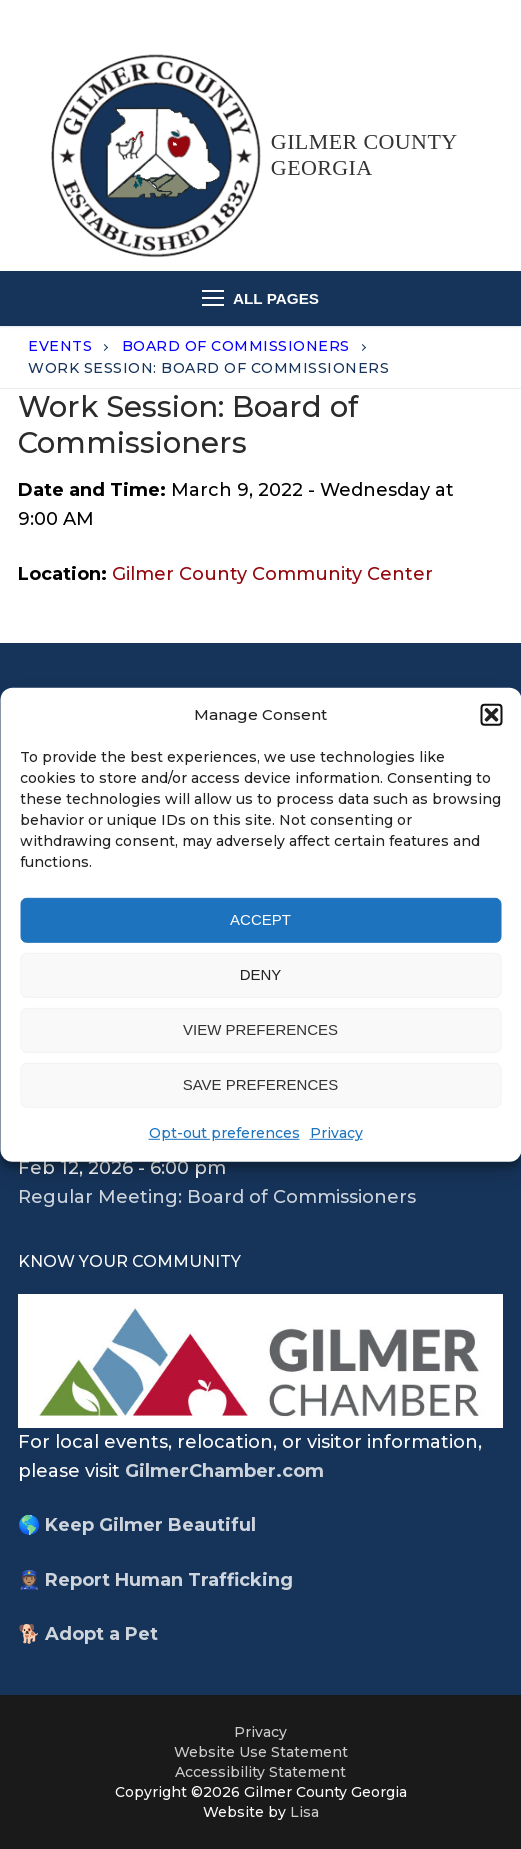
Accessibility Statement (260, 1772)
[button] (491, 714)
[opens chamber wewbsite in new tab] (260, 1360)
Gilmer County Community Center (272, 574)
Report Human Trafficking (169, 1580)
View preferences (260, 1029)
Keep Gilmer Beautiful (150, 1525)
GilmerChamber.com (224, 1471)
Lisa (304, 1812)
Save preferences (261, 1084)
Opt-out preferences (224, 1133)
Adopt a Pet (101, 1634)
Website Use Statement (261, 1752)
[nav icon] (261, 298)
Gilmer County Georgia (364, 155)
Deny (261, 974)
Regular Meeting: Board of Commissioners (217, 1197)
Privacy (336, 1133)
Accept (260, 919)
